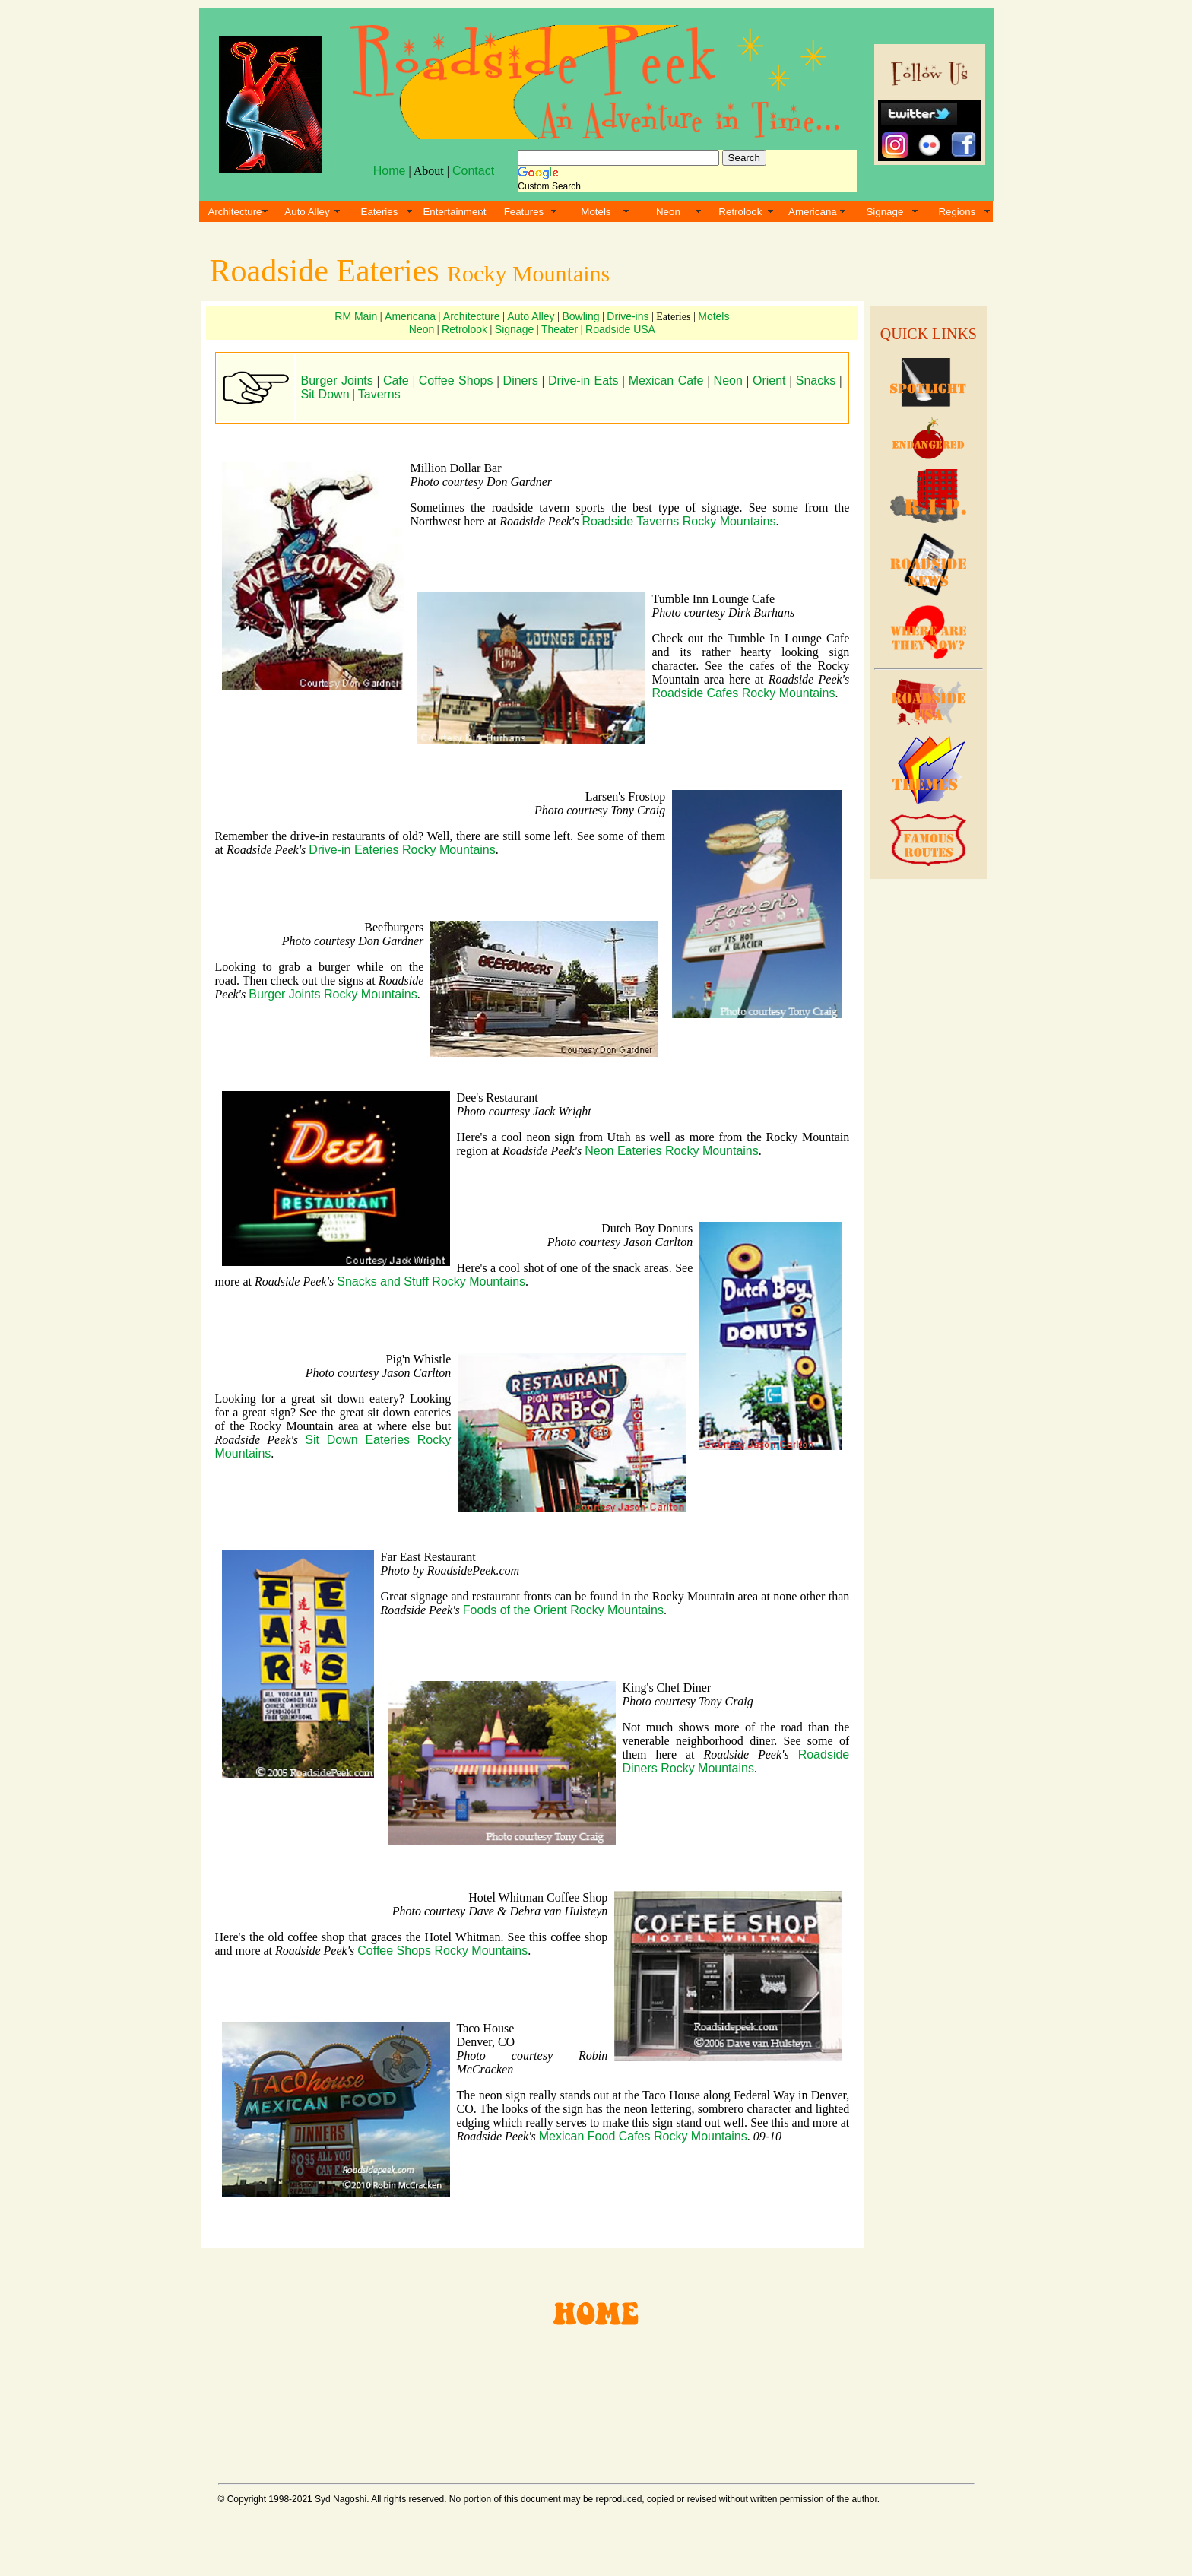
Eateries (379, 211)
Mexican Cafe (666, 380)
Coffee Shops (456, 380)
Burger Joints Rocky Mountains (333, 994)
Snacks (815, 380)
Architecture (235, 211)
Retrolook (740, 211)
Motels (595, 211)
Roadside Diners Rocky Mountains (736, 1761)
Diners (520, 380)
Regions (956, 211)
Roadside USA (620, 329)
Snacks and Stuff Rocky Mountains (431, 1281)
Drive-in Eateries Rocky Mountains (402, 849)
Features (524, 211)
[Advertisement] (926, 1118)
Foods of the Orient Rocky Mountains (563, 1610)
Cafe (396, 380)
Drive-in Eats (583, 380)
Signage (884, 211)
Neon (668, 211)
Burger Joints (337, 380)
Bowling (580, 316)
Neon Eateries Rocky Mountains (672, 1150)
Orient (769, 380)
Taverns (379, 394)
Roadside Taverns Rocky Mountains (679, 521)
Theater (559, 329)
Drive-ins (627, 316)
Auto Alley (306, 211)
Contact (473, 170)
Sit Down (325, 394)
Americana (812, 211)
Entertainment (454, 211)
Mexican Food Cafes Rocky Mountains (643, 2136)
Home (389, 170)
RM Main (355, 316)
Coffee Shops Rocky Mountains (442, 1950)
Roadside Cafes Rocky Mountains (743, 693)
